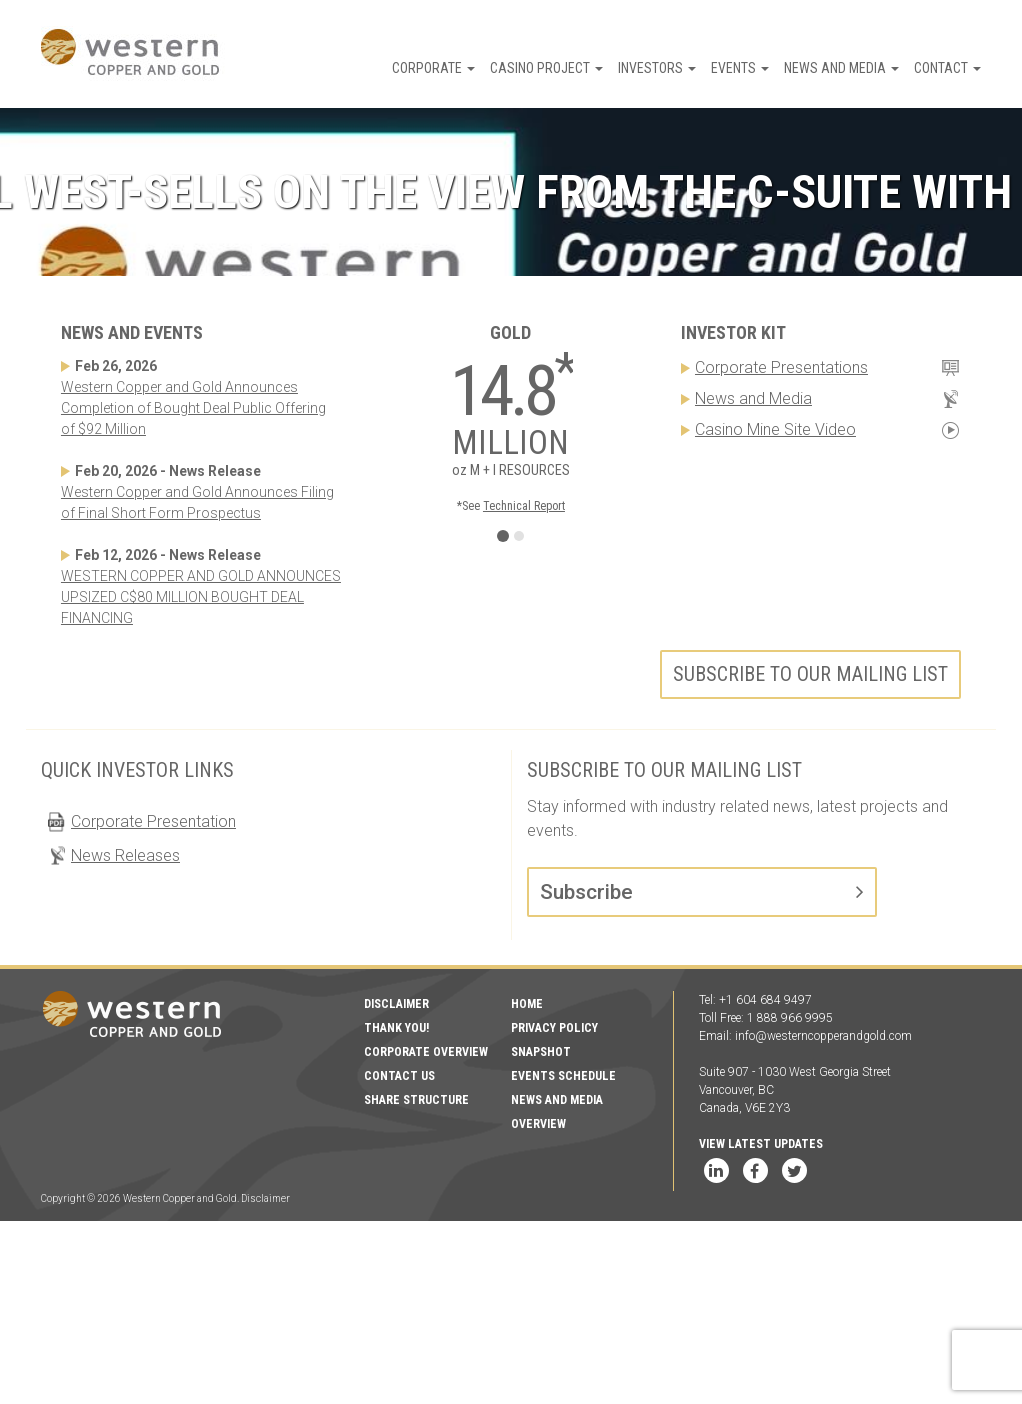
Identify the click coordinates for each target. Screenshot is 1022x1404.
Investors (657, 68)
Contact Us (399, 1076)
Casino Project (546, 68)
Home (527, 1004)
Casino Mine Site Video (775, 429)
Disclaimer (396, 1004)
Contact (947, 68)
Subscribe (586, 892)
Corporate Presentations (781, 367)
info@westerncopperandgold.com (823, 1036)
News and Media (841, 68)
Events (740, 68)
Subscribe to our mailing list (810, 674)
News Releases (125, 855)
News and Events (132, 332)
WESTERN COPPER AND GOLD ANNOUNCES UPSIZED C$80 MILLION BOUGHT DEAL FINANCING (201, 597)
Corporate (433, 68)
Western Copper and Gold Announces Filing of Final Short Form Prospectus (197, 502)
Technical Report (524, 506)
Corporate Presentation (153, 821)
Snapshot (541, 1052)
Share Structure (416, 1100)
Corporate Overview (426, 1052)
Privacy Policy (554, 1028)
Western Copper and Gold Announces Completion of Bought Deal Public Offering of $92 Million (193, 408)
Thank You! (396, 1028)
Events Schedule (563, 1076)
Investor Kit (733, 332)
